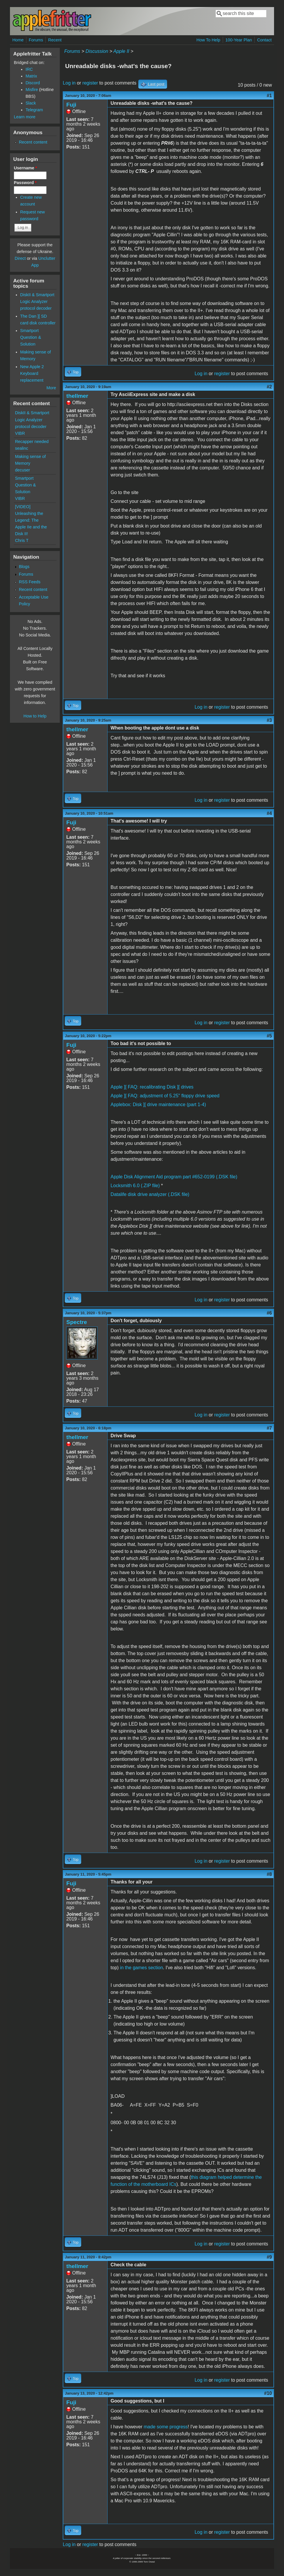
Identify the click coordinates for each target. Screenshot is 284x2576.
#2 (269, 386)
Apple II (121, 51)
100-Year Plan (238, 40)
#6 (269, 1312)
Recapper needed (31, 441)
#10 (268, 2393)
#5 (269, 1035)
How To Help (208, 40)
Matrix (31, 76)
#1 (269, 95)
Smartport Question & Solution (30, 337)
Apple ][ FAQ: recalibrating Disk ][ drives (151, 1086)
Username (25, 168)
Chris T (21, 540)
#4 (269, 813)
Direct (20, 258)
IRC (29, 69)
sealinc (21, 448)
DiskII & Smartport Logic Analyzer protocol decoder (37, 301)
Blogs (24, 566)
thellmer (77, 396)
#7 (269, 1428)
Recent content (33, 142)
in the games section (141, 1967)
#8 (269, 1874)
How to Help (34, 716)
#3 (269, 720)
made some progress (166, 2426)
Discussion (97, 51)
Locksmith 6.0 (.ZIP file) (135, 1185)
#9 (269, 2257)
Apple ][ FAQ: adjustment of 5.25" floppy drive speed (164, 1095)
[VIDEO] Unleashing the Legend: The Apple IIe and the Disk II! (31, 520)
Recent (55, 40)
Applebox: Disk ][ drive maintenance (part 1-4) (158, 1104)
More (51, 387)
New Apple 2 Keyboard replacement (32, 373)
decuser (22, 470)
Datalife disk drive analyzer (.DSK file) (149, 1194)
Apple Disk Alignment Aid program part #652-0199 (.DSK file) (173, 1176)
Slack (30, 103)
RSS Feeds (29, 581)
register (90, 82)
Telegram (34, 109)
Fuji (71, 105)
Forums (36, 40)
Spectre (76, 1322)
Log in (69, 82)
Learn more (24, 116)
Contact (264, 40)
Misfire (31, 89)
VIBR (20, 433)
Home (17, 40)
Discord (32, 82)
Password (25, 182)
